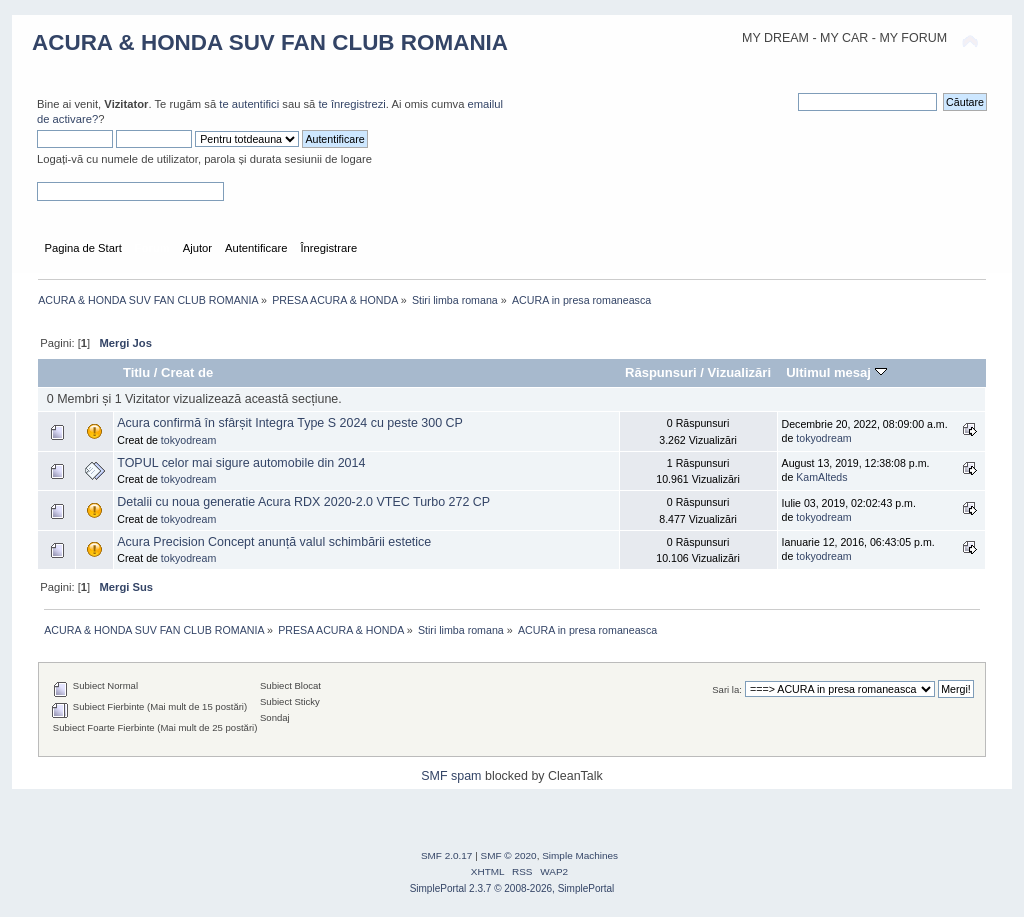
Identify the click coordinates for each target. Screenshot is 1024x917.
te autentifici (249, 104)
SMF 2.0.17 (447, 855)
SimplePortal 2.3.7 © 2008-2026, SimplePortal (512, 888)
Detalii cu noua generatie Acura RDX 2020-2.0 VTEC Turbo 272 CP (303, 502)
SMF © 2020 (509, 855)
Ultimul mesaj (836, 372)
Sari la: (727, 689)
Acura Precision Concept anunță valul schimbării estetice (274, 542)
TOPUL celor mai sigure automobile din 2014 (241, 463)
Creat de (187, 372)
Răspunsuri (661, 372)
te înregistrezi (351, 104)
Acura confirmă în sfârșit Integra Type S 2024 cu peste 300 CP (290, 423)
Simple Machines (580, 855)
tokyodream (188, 440)
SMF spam (451, 776)
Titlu (136, 372)
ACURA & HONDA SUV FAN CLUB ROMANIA (270, 42)
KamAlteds (821, 477)
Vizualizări (740, 372)
